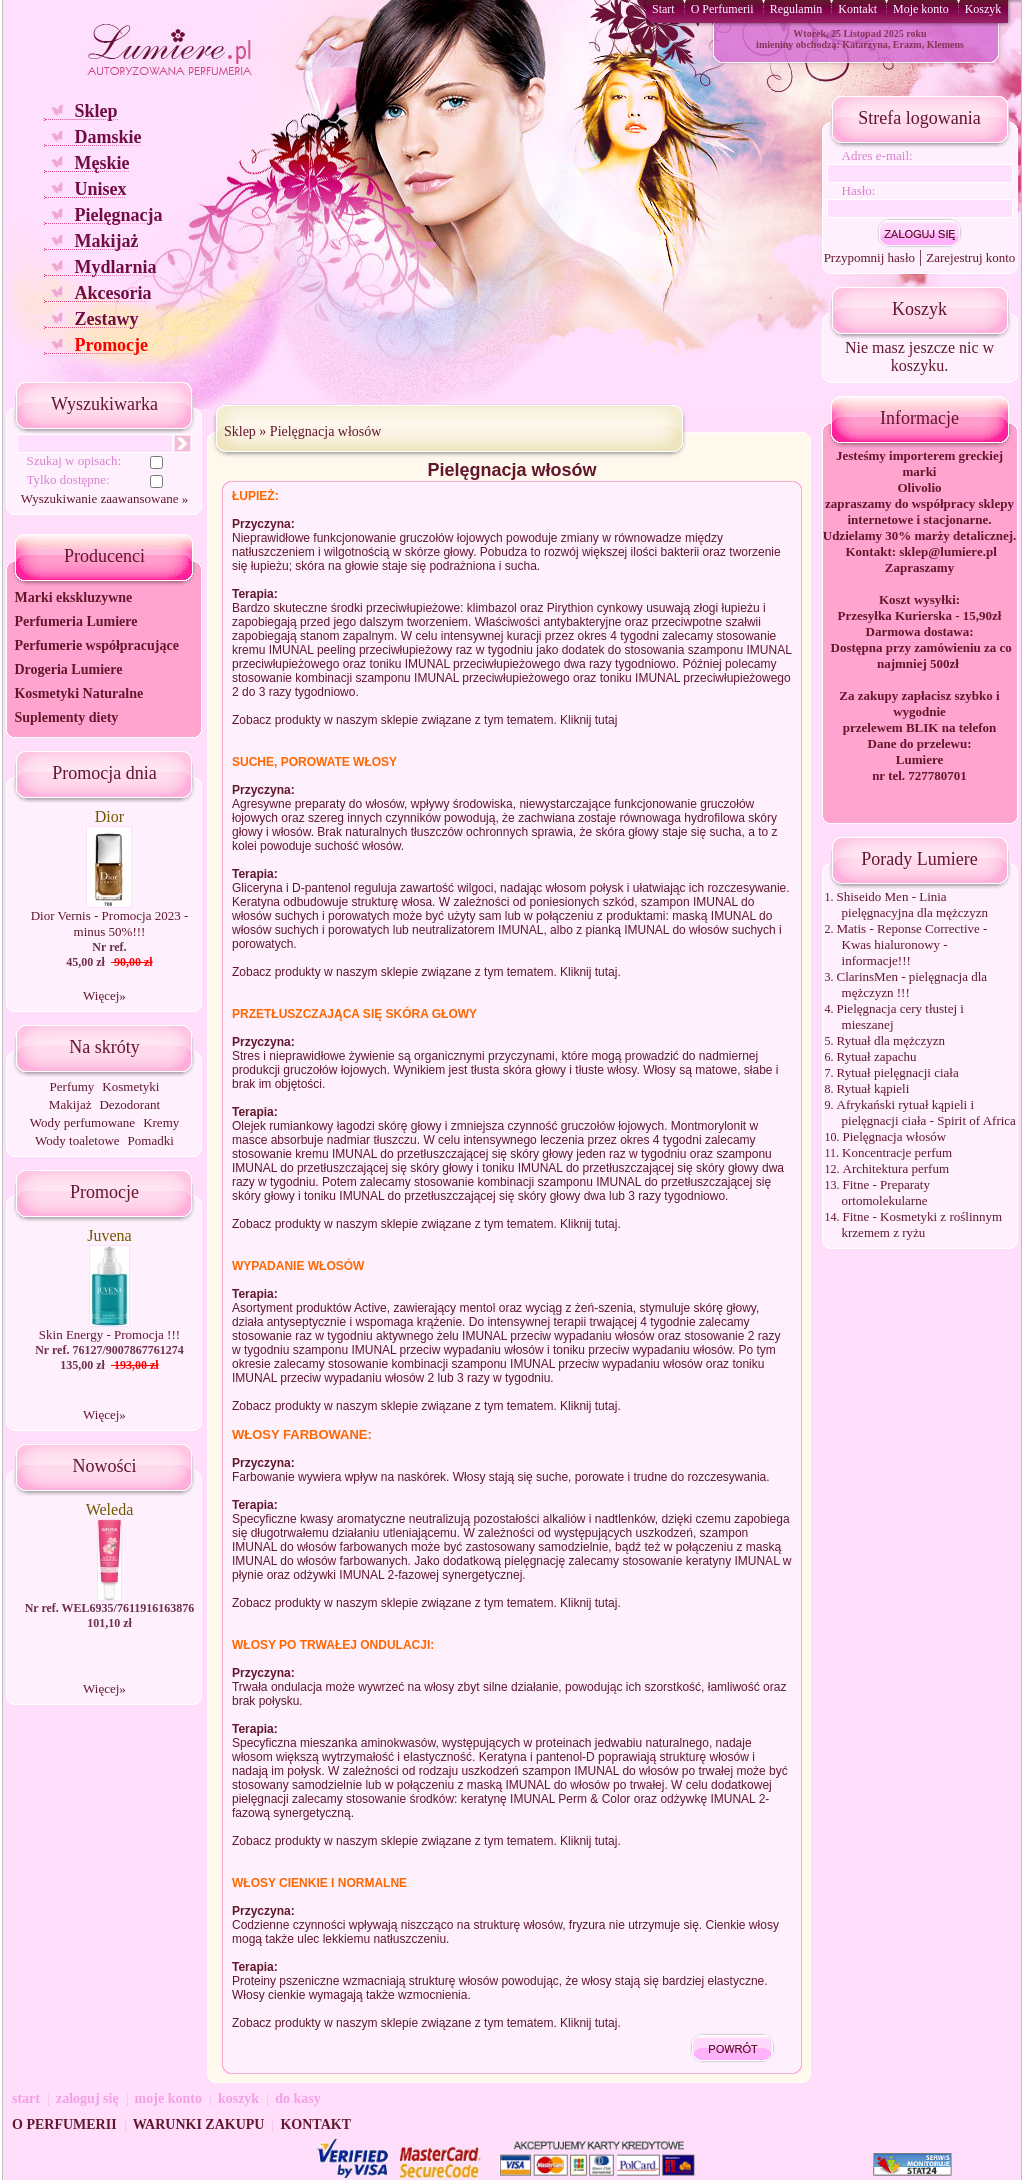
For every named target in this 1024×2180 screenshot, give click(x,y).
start (26, 2098)
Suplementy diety (66, 717)
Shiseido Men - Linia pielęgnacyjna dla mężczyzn (913, 904)
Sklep (95, 111)
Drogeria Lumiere (68, 669)
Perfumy (72, 1086)
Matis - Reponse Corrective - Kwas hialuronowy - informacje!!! (912, 944)
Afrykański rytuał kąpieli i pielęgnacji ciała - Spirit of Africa (926, 1112)
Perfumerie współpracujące (96, 645)
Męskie (101, 163)
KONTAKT (315, 2124)
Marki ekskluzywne (73, 597)
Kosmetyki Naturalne (78, 693)
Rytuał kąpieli (873, 1088)
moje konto (168, 2098)
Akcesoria (112, 293)
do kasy (298, 2098)
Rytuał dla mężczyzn (891, 1040)
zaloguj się (87, 2098)
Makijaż (106, 241)
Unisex (100, 189)
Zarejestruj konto (970, 257)
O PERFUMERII (64, 2124)
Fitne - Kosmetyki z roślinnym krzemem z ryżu (922, 1224)
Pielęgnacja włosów (326, 431)
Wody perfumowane (82, 1122)
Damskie (107, 137)
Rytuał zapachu (877, 1056)
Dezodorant (129, 1104)
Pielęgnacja (118, 215)
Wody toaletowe (77, 1140)
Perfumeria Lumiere (75, 621)
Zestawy (106, 319)
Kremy (161, 1122)
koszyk (238, 2098)
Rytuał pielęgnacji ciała (898, 1072)
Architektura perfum (896, 1168)
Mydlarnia (115, 267)
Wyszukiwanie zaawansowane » (104, 498)
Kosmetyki (130, 1086)
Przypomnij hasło (869, 257)
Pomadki (151, 1140)
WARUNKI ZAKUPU (199, 2124)
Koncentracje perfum (897, 1152)
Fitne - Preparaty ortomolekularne (886, 1192)
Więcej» (104, 995)
